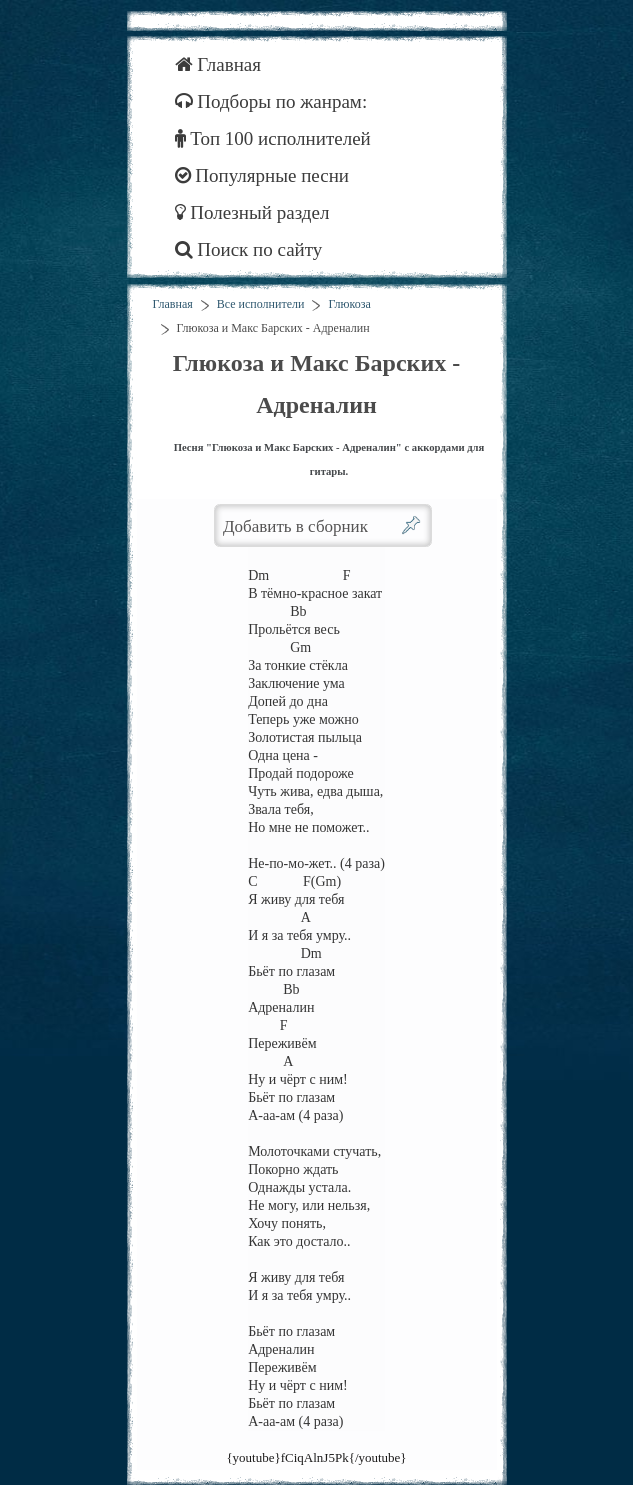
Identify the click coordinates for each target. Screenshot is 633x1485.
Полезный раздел (252, 212)
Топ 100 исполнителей (273, 138)
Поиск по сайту (249, 249)
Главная (218, 64)
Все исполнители (261, 304)
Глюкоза (349, 304)
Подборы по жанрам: (271, 101)
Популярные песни (262, 175)
